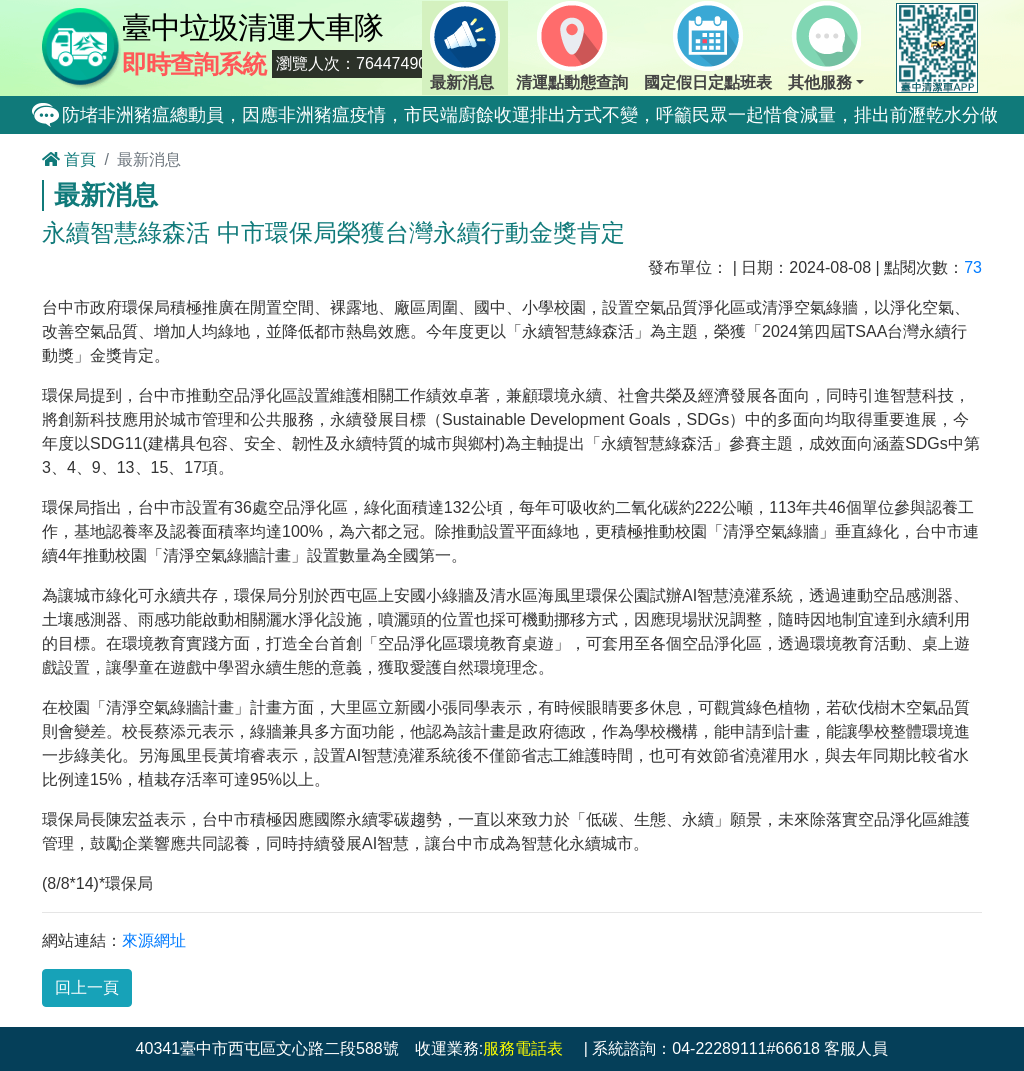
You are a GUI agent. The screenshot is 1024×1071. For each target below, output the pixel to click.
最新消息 (465, 46)
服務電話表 (523, 1048)
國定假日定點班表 (708, 46)
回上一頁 (87, 987)
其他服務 (824, 46)
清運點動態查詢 (572, 46)
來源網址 (154, 940)
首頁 (69, 159)
